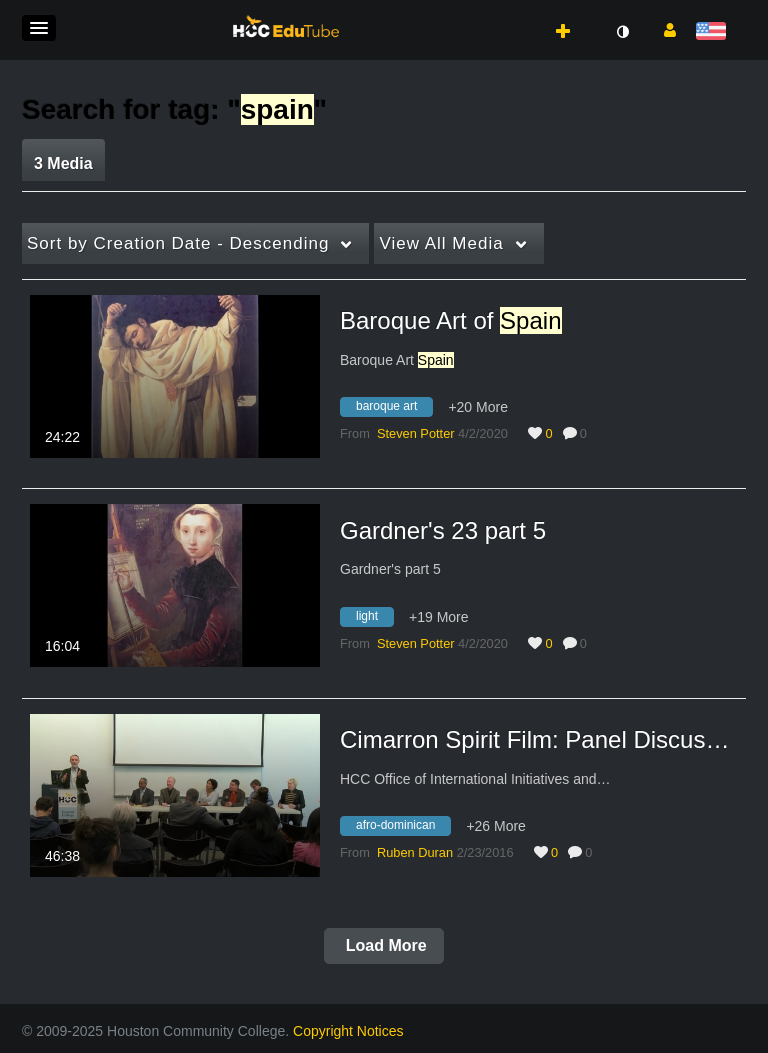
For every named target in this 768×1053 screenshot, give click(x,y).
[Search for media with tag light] (374, 619)
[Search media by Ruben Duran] (415, 852)
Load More (383, 945)
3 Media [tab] (63, 163)
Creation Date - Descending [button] (178, 243)
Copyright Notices (348, 1031)
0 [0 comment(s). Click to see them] (587, 433)
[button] (39, 28)
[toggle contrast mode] (622, 32)
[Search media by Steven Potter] (416, 433)
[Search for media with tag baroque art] (394, 410)
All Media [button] (441, 243)
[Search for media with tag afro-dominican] (403, 829)
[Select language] (714, 32)
